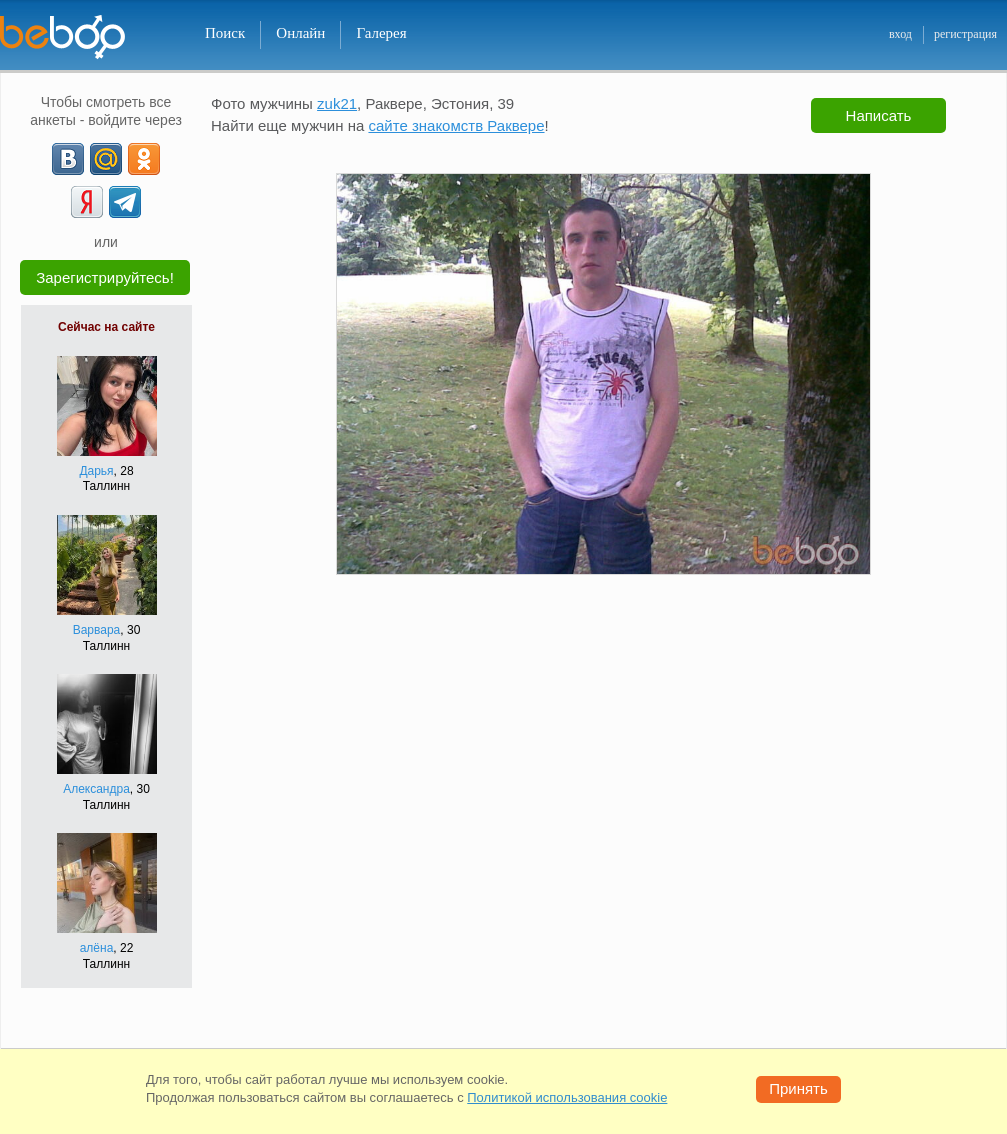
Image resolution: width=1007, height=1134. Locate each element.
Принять (798, 1088)
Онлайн (300, 33)
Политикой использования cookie (567, 1097)
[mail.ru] (106, 159)
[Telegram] (125, 202)
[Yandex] (87, 202)
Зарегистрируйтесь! (105, 277)
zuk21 (337, 103)
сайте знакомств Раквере (456, 125)
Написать (879, 115)
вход (900, 34)
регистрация (965, 34)
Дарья (96, 471)
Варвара (97, 630)
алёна (97, 948)
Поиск (225, 33)
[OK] (144, 159)
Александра (96, 789)
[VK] (68, 159)
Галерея (381, 33)
